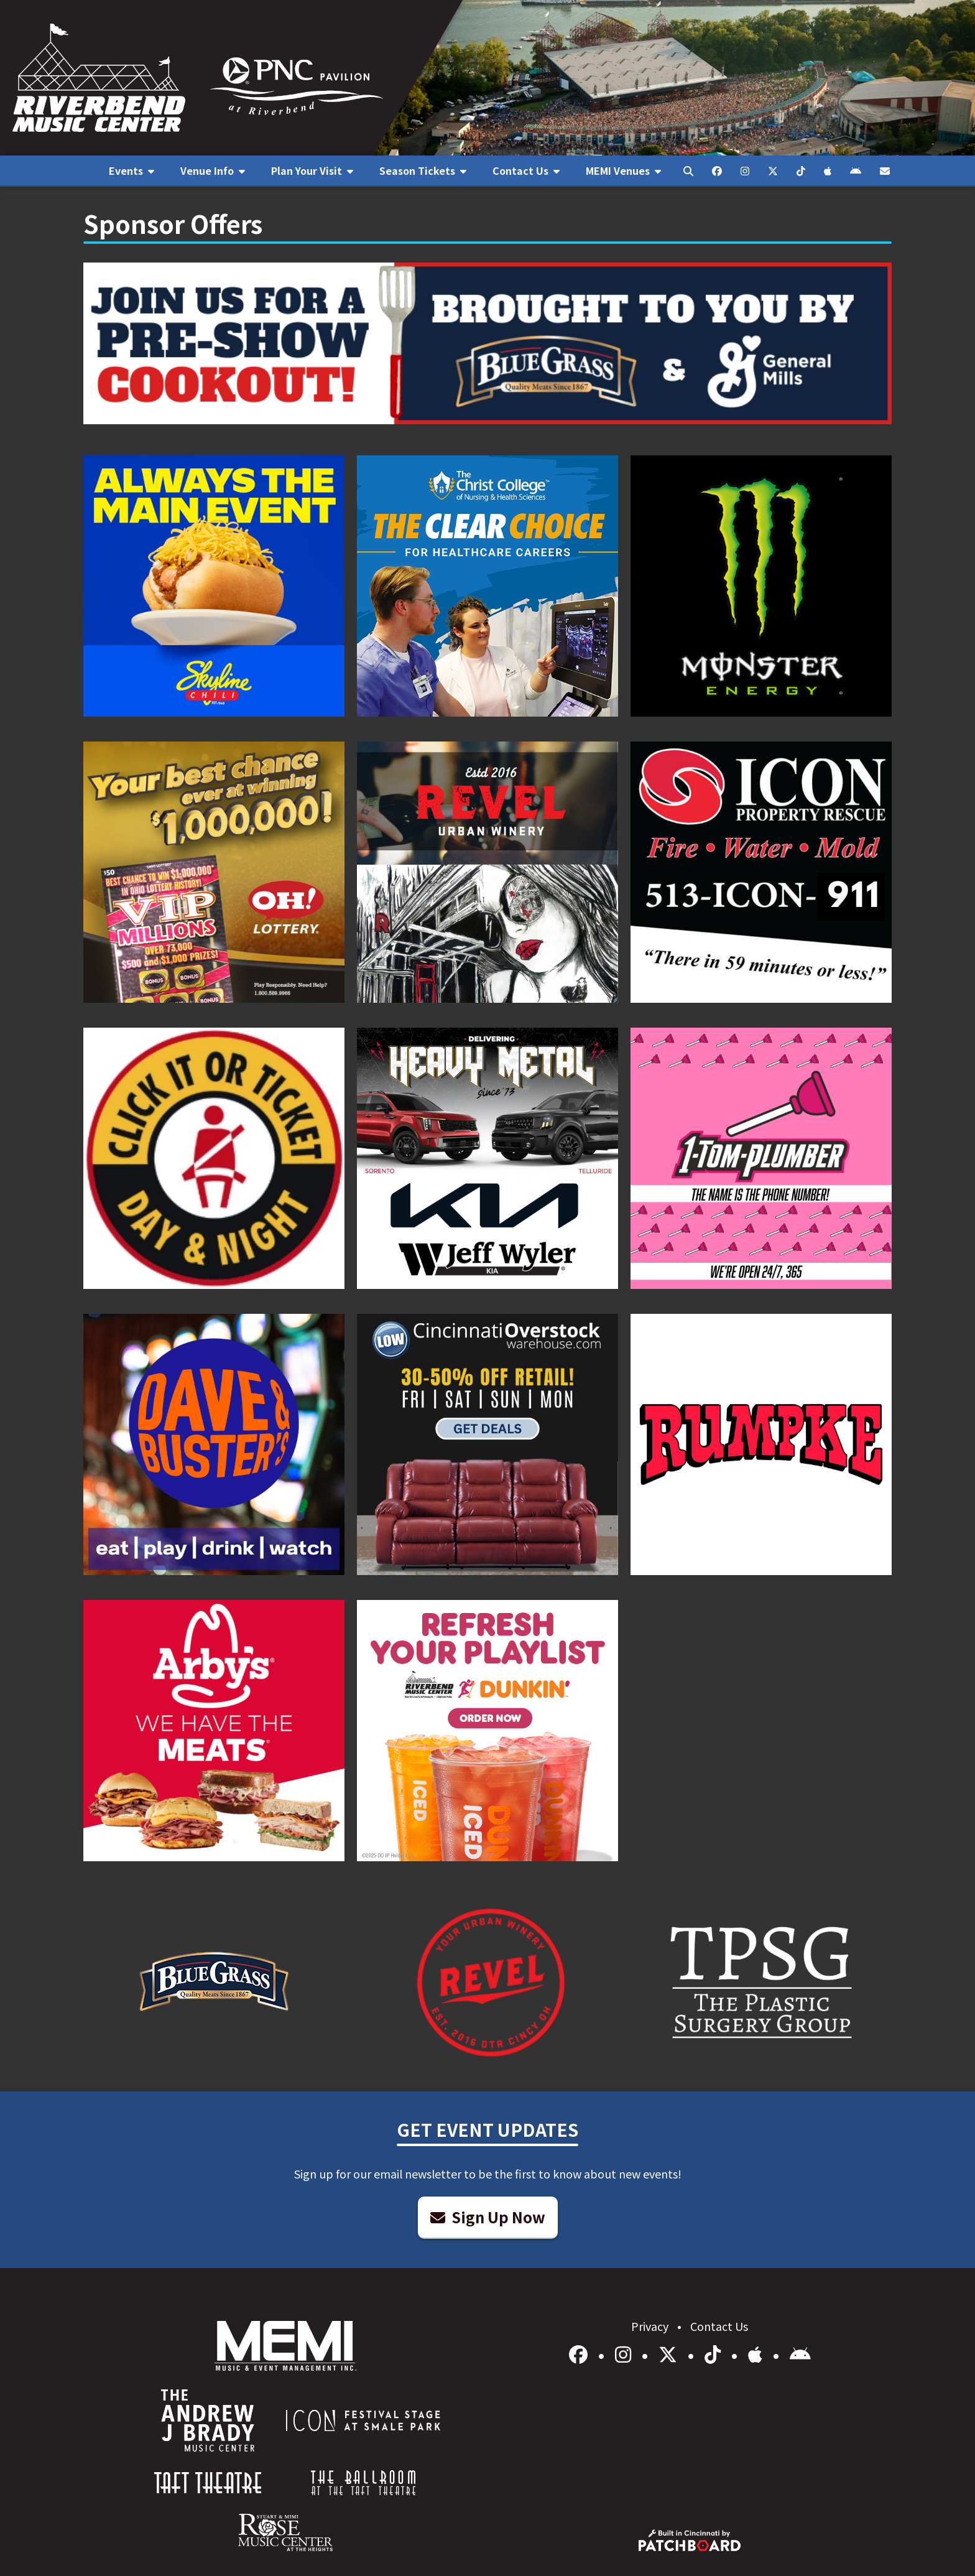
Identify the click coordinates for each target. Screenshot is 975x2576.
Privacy (651, 2326)
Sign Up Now (487, 2217)
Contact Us (719, 2326)
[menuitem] (131, 171)
